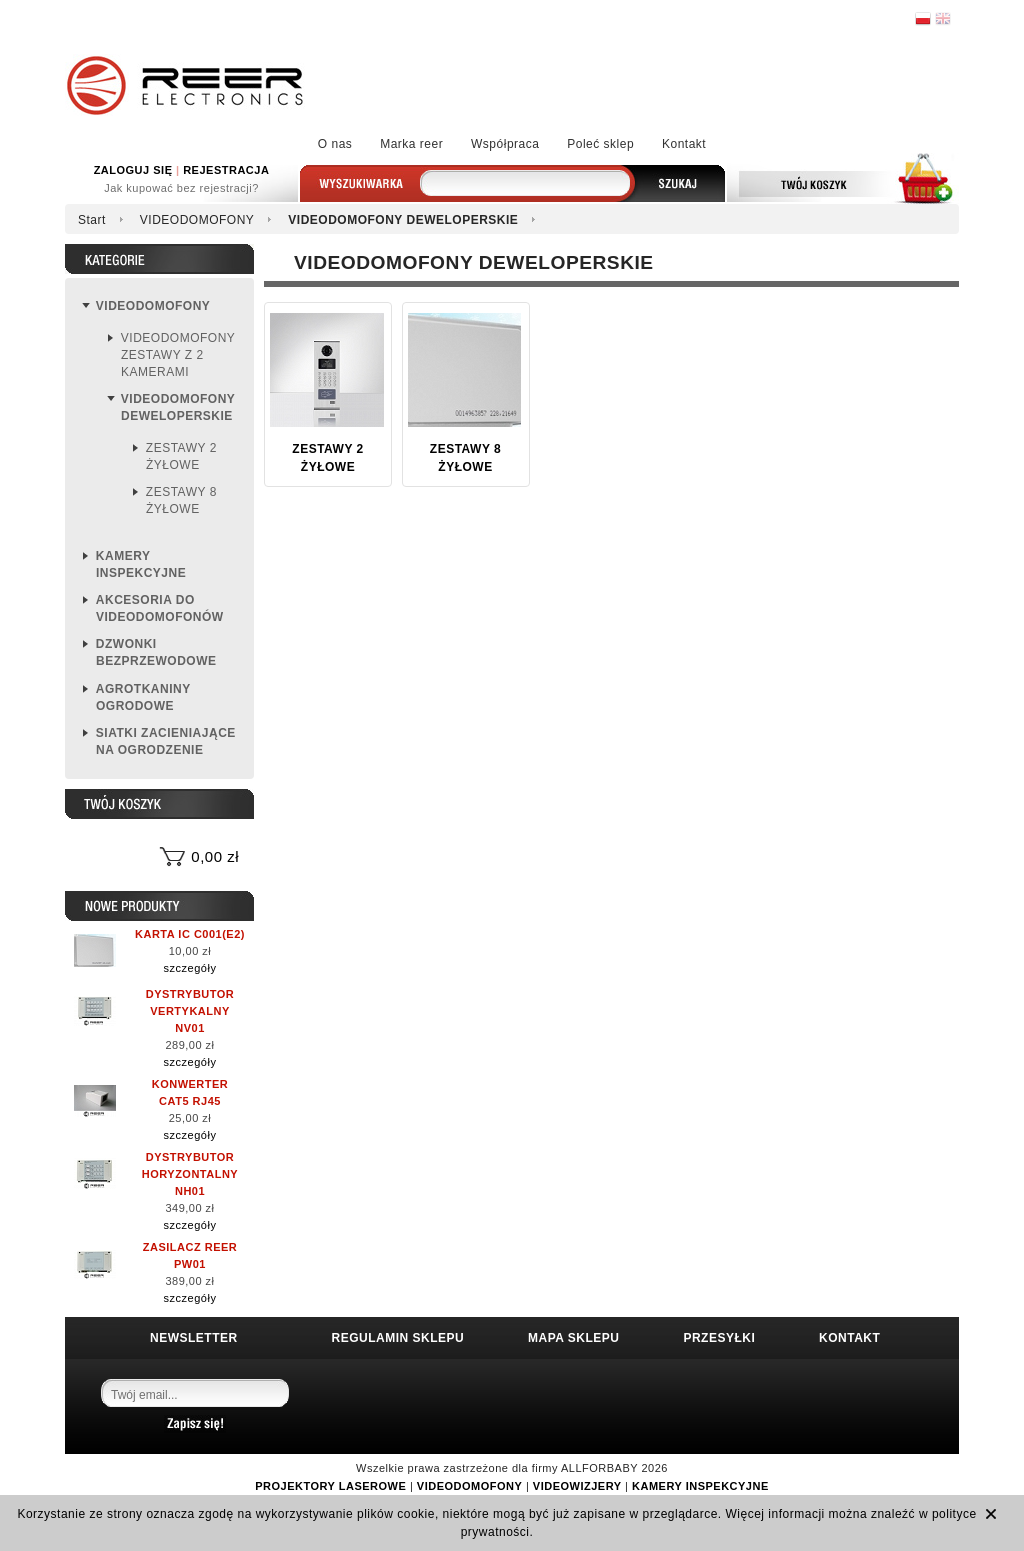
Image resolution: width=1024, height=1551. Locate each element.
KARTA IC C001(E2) (190, 934)
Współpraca (505, 144)
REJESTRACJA (226, 170)
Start (92, 220)
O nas (335, 144)
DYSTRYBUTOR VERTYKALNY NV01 (190, 1011)
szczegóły (190, 968)
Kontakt (684, 144)
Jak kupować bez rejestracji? (181, 188)
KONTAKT (849, 1338)
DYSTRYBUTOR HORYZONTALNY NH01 (190, 1174)
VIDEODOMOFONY (197, 220)
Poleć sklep (600, 144)
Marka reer (411, 144)
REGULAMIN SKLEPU (398, 1338)
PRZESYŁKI (719, 1338)
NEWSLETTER (194, 1338)
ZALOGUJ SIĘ (133, 170)
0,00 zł (215, 856)
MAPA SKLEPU (574, 1338)
